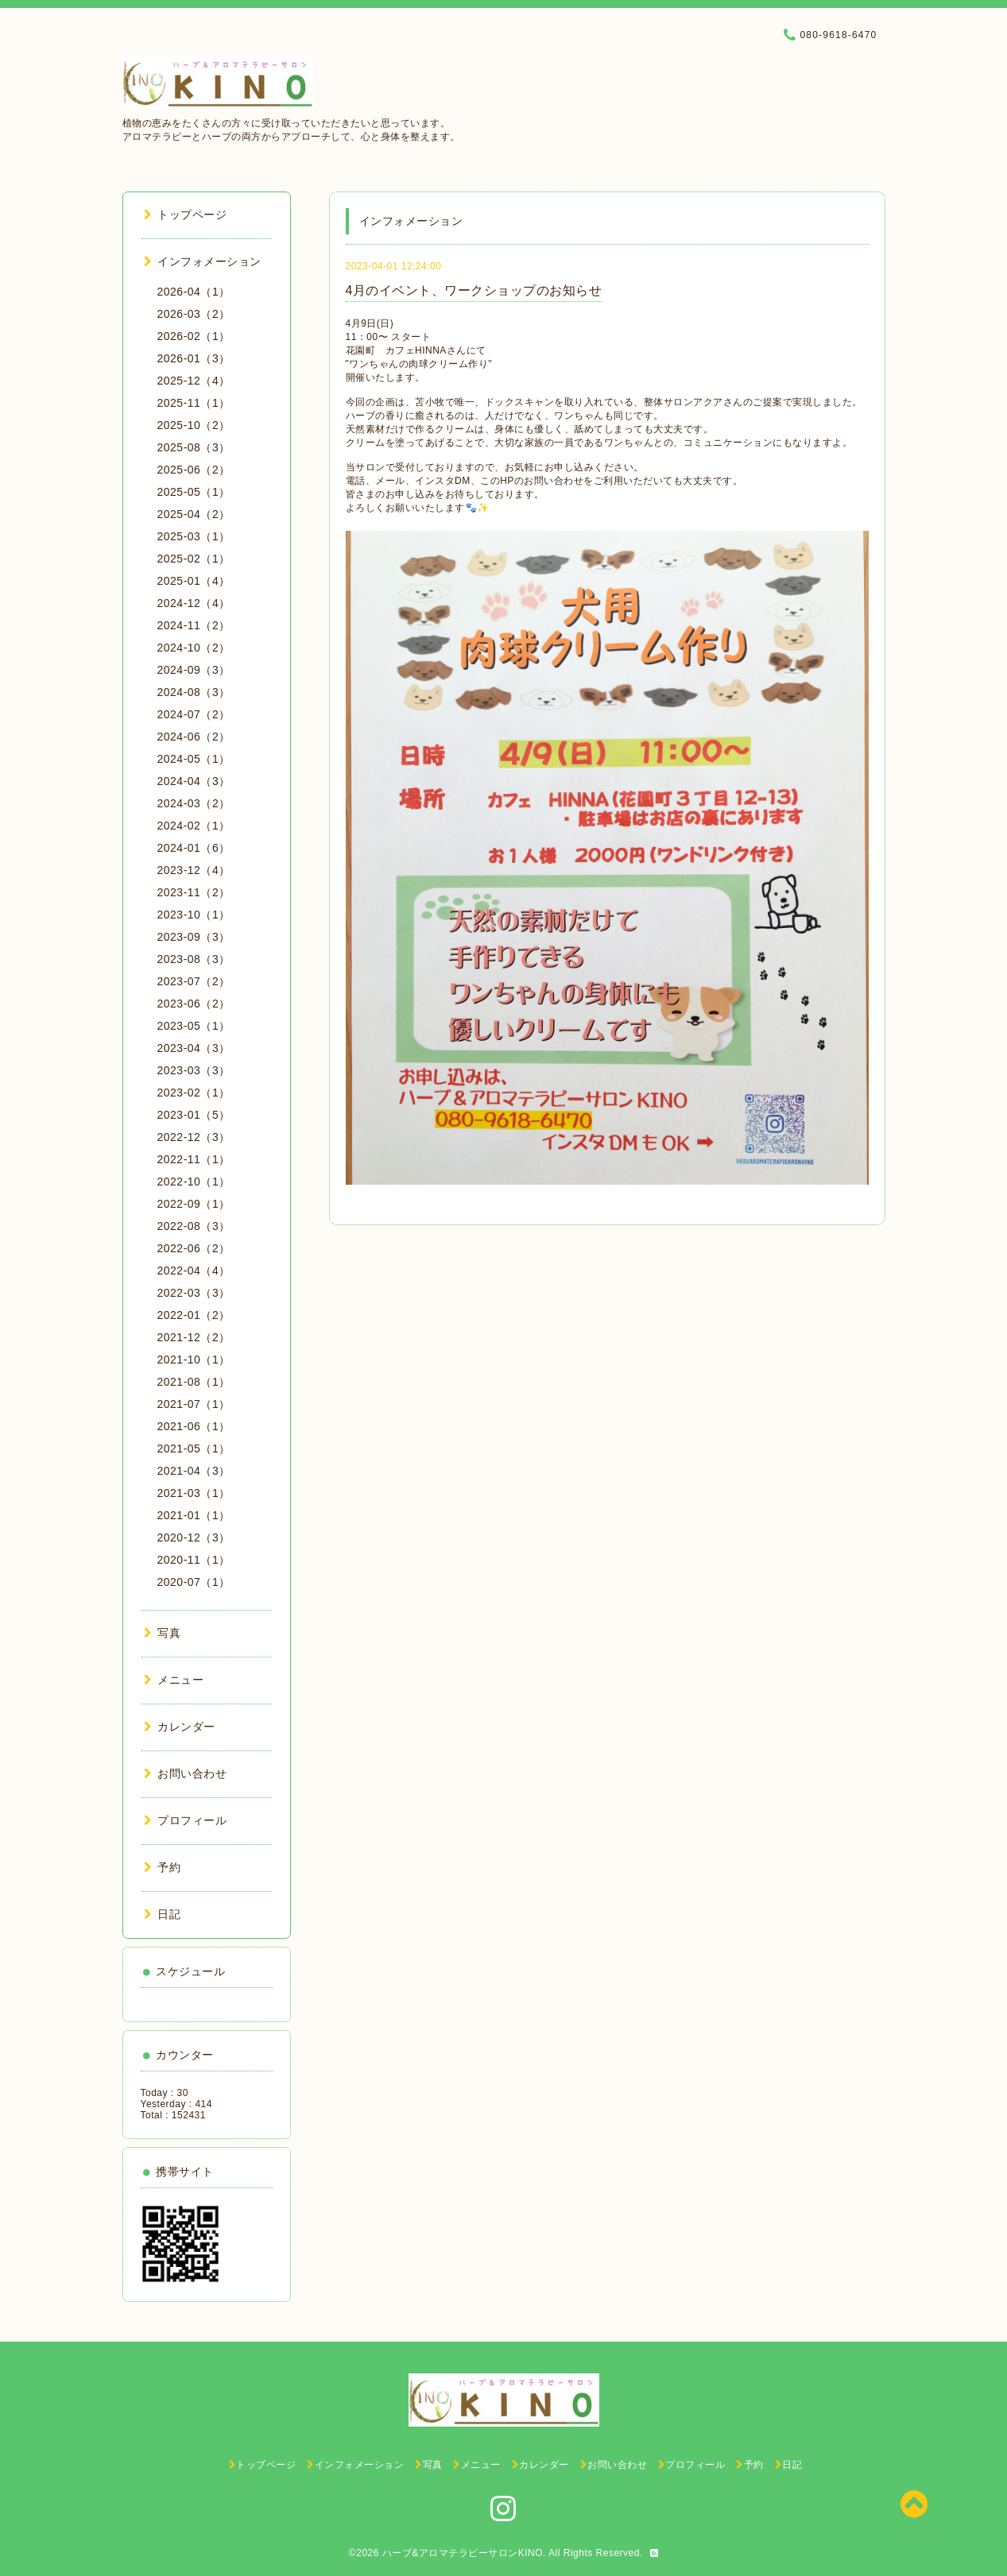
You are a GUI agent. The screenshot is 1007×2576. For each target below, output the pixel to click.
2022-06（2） (193, 1248)
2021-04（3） (193, 1470)
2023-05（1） (193, 1025)
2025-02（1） (193, 558)
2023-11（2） (193, 892)
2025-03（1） (193, 536)
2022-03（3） (193, 1292)
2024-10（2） (193, 647)
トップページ (185, 214)
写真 (162, 1632)
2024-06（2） (193, 736)
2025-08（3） (193, 447)
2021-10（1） (193, 1359)
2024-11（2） (193, 625)
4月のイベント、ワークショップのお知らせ (474, 290)
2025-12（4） (193, 380)
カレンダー (179, 1726)
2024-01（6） (193, 847)
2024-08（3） (193, 692)
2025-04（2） (193, 514)
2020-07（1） (193, 1582)
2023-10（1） (193, 914)
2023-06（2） (193, 1003)
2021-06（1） (193, 1426)
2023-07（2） (193, 981)
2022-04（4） (193, 1270)
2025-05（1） (193, 491)
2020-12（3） (193, 1537)
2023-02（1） (193, 1092)
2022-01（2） (193, 1315)
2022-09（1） (193, 1203)
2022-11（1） (193, 1159)
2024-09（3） (193, 669)
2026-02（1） (193, 336)
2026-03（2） (193, 313)
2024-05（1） (193, 758)
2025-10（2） (193, 425)
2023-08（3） (193, 959)
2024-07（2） (193, 714)
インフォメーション (202, 261)
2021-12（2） (193, 1337)
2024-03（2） (193, 803)
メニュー (174, 1679)
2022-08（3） (193, 1226)
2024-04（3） (193, 781)
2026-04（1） (193, 291)
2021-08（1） (193, 1381)
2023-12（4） (193, 870)
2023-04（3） (193, 1048)
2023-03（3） (193, 1070)
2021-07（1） (193, 1404)
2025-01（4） (193, 580)
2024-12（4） (193, 603)
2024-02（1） (193, 825)
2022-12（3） (193, 1137)
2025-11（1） (193, 402)
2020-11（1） (193, 1559)
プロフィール (185, 1820)
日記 (162, 1914)
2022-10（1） (193, 1181)
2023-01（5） (193, 1114)
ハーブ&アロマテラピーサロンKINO (462, 2553)
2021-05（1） (193, 1448)
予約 (162, 1867)
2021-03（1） (193, 1493)
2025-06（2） (193, 469)
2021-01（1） (193, 1515)
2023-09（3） (193, 936)
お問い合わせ (185, 1773)
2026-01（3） (193, 358)
